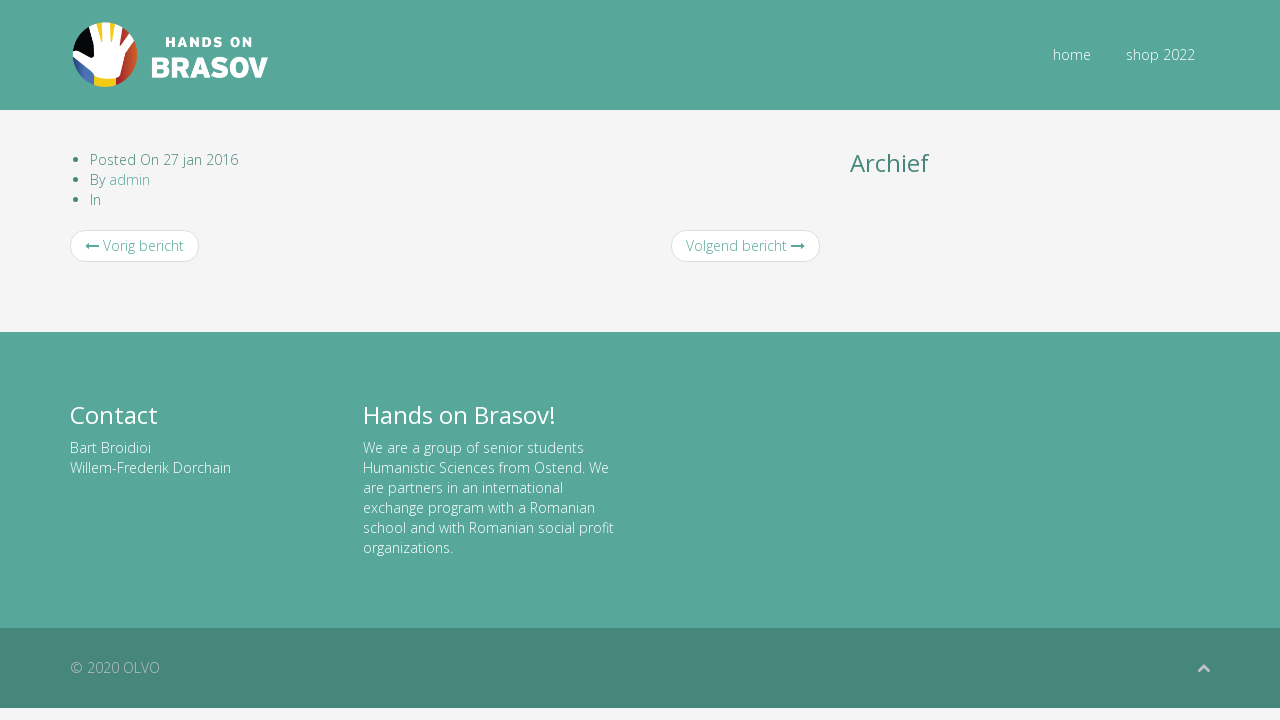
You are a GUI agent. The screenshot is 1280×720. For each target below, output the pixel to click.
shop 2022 (1160, 54)
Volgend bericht (745, 245)
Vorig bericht (134, 245)
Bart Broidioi (110, 447)
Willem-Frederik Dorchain (150, 467)
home (1072, 54)
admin (129, 179)
